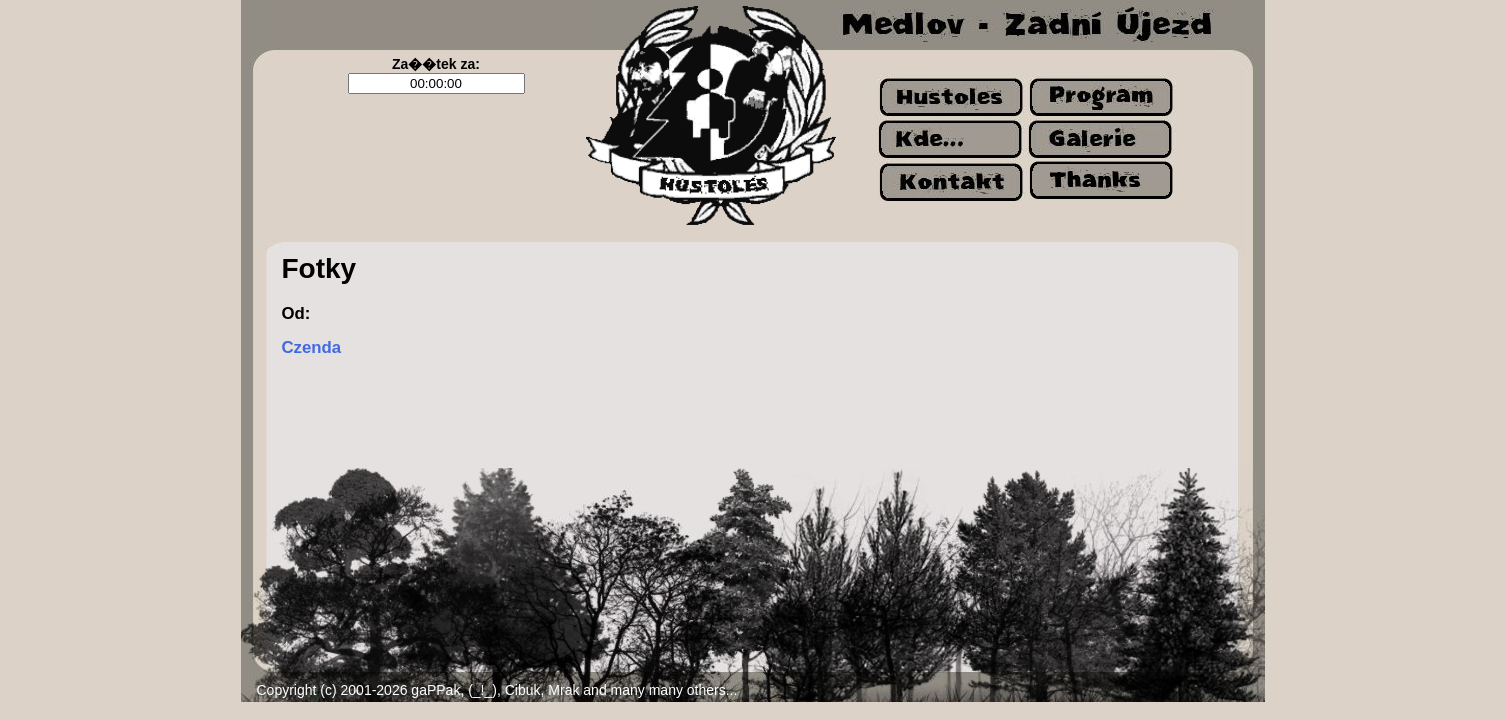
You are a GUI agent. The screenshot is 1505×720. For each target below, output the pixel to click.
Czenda (312, 347)
